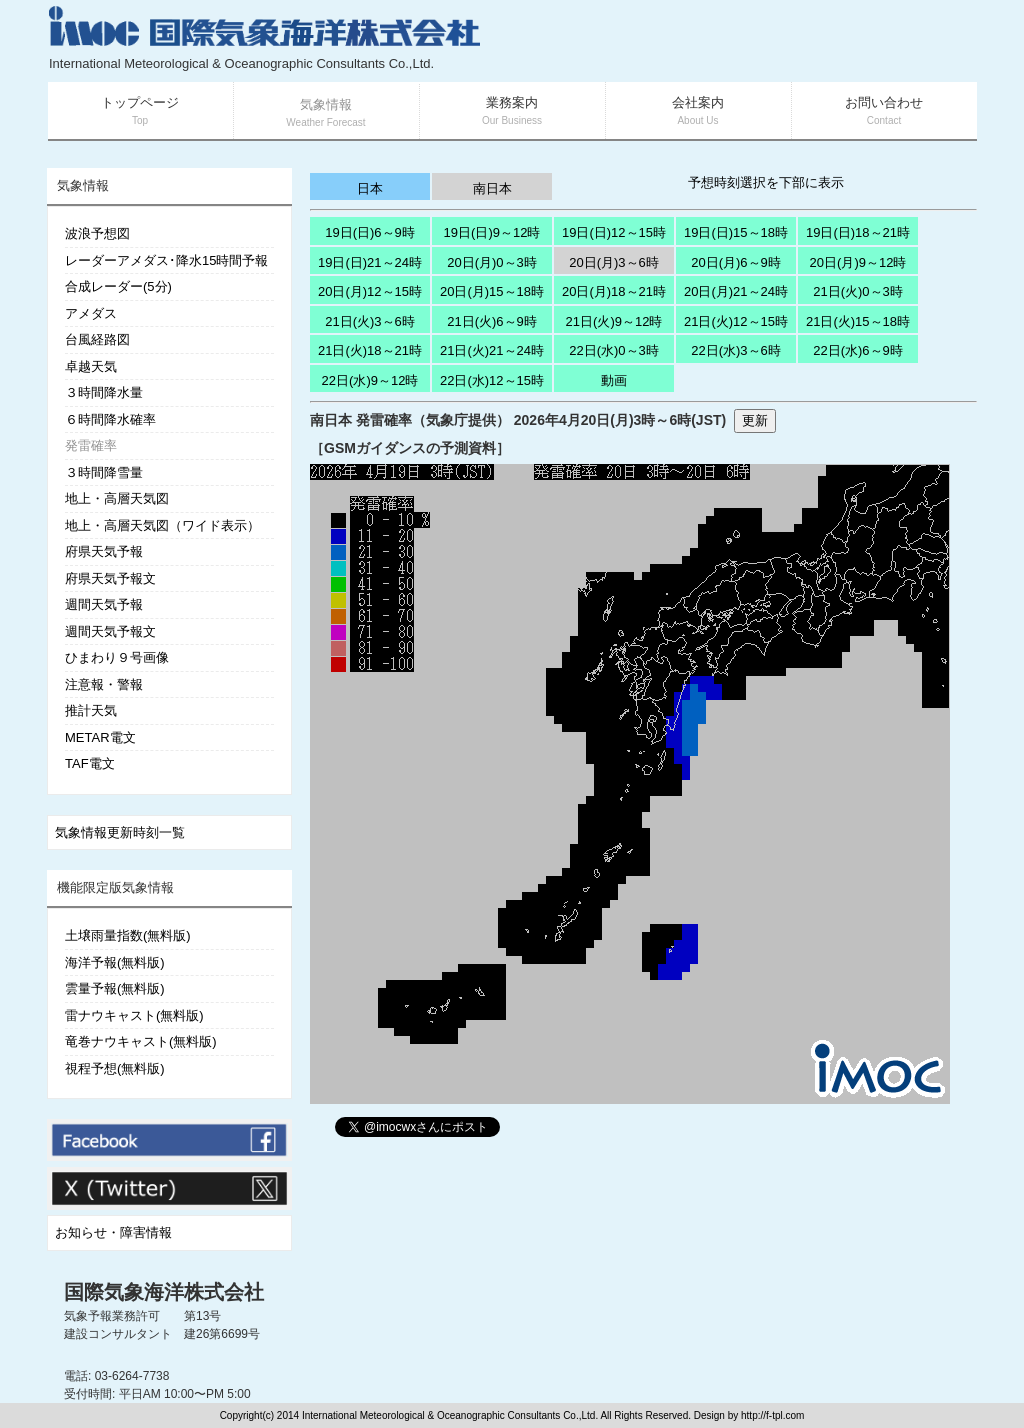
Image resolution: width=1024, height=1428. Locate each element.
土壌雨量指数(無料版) (128, 935)
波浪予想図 (97, 233)
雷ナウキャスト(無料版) (134, 1015)
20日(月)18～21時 (614, 291)
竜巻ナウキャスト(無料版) (141, 1041)
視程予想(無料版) (115, 1068)
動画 (614, 380)
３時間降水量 (104, 392)
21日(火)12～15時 (736, 321)
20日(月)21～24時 (736, 291)
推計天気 (91, 710)
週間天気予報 (104, 604)
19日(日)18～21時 (858, 232)
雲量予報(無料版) (115, 988)
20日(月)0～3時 (492, 262)
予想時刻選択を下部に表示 (766, 182)
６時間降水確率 (110, 419)
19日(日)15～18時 (736, 232)
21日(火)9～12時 (614, 321)
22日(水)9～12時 (370, 380)
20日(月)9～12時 (858, 262)
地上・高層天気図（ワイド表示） (162, 525)
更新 (755, 420)
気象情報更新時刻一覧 (120, 832)
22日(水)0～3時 (614, 350)
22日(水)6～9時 (858, 350)
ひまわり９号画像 (117, 657)
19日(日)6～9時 (370, 232)
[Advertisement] (738, 40)
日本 (370, 188)
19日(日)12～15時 (614, 232)
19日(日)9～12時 (492, 232)
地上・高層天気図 (117, 498)
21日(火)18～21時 (370, 350)
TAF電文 (90, 763)
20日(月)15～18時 (492, 291)
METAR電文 (100, 737)
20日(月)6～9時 (736, 262)
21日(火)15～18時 (858, 321)
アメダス (91, 313)
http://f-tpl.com (772, 1415)
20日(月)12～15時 (370, 291)
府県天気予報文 (110, 578)
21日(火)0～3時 (858, 291)
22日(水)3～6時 (736, 350)
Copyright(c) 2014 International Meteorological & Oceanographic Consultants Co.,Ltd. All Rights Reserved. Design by (480, 1415)
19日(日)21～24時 (370, 262)
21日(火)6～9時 (492, 321)
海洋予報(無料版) (115, 962)
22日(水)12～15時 (492, 380)
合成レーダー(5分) (118, 286)
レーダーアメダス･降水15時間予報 (166, 260)
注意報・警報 (104, 684)
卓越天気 (91, 366)
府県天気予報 (104, 551)
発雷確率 (91, 445)
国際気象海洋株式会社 (164, 1292)
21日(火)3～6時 (370, 321)
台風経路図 (97, 339)
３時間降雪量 (104, 472)
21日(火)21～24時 (492, 350)
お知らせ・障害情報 (113, 1232)
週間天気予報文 (110, 631)
